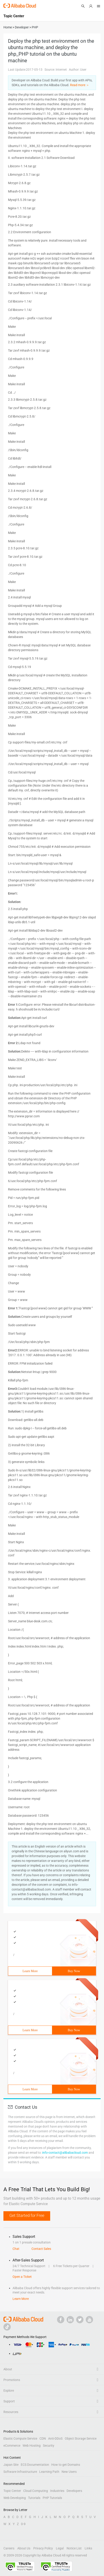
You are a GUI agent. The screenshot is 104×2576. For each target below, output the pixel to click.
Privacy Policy (43, 2548)
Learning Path (49, 2471)
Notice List (74, 2548)
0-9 (23, 2524)
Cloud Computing (35, 2491)
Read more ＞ (79, 85)
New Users (69, 2471)
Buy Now (74, 1971)
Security (48, 2445)
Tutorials (34, 2498)
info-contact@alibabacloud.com (65, 2152)
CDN (42, 2438)
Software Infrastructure (20, 2471)
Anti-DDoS (55, 2438)
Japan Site (10, 2464)
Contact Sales (41, 2249)
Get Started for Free (26, 2215)
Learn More (30, 1971)
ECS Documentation (35, 2464)
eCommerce (11, 2445)
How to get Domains (65, 2464)
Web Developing (14, 2498)
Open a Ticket (22, 2276)
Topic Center (12, 2491)
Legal (60, 2548)
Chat (16, 2249)
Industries (57, 2491)
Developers (74, 2491)
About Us (23, 2548)
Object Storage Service (80, 2438)
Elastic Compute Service (20, 2438)
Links (88, 2548)
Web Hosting (32, 2445)
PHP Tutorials (52, 2498)
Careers (8, 2548)
